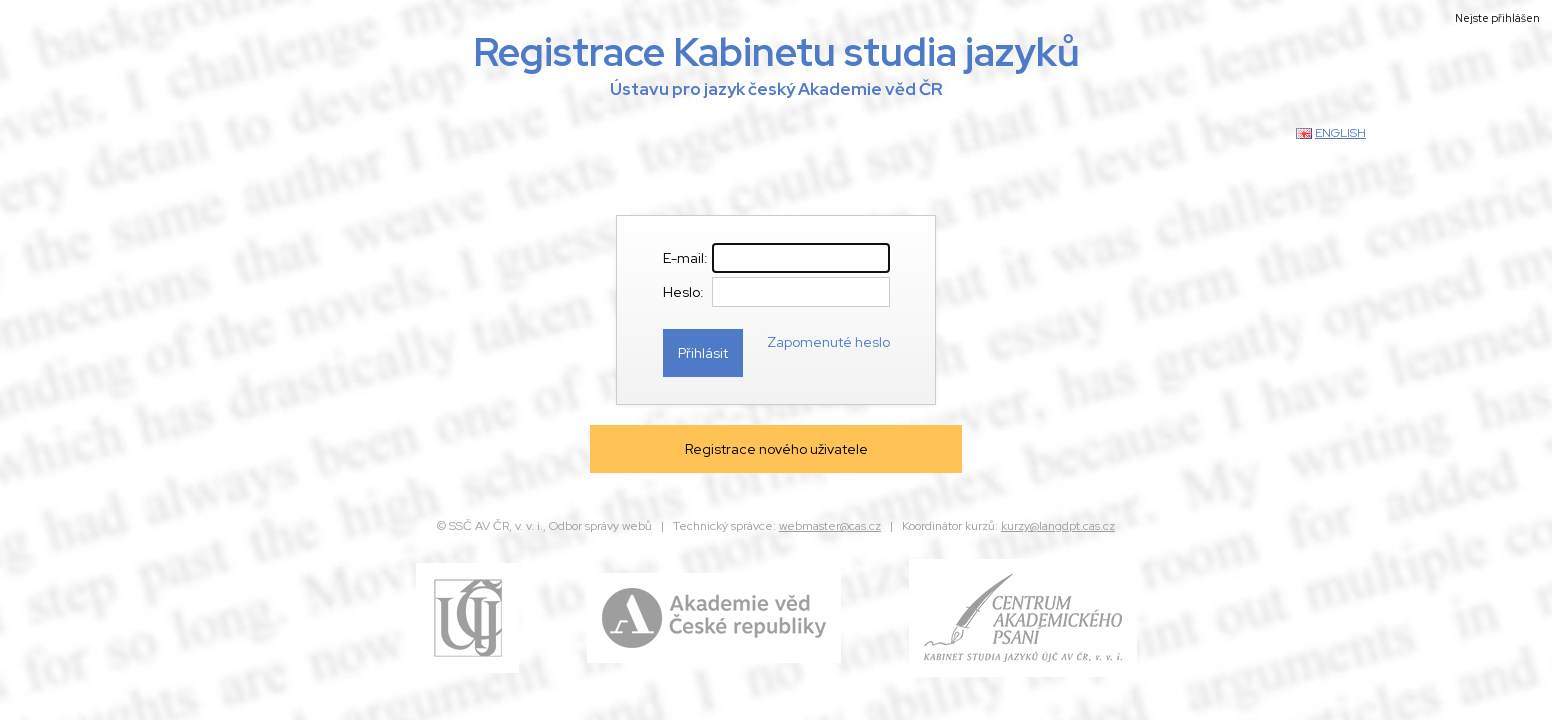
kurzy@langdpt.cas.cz (1058, 526)
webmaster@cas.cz (830, 526)
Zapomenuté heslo (828, 342)
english (1340, 133)
